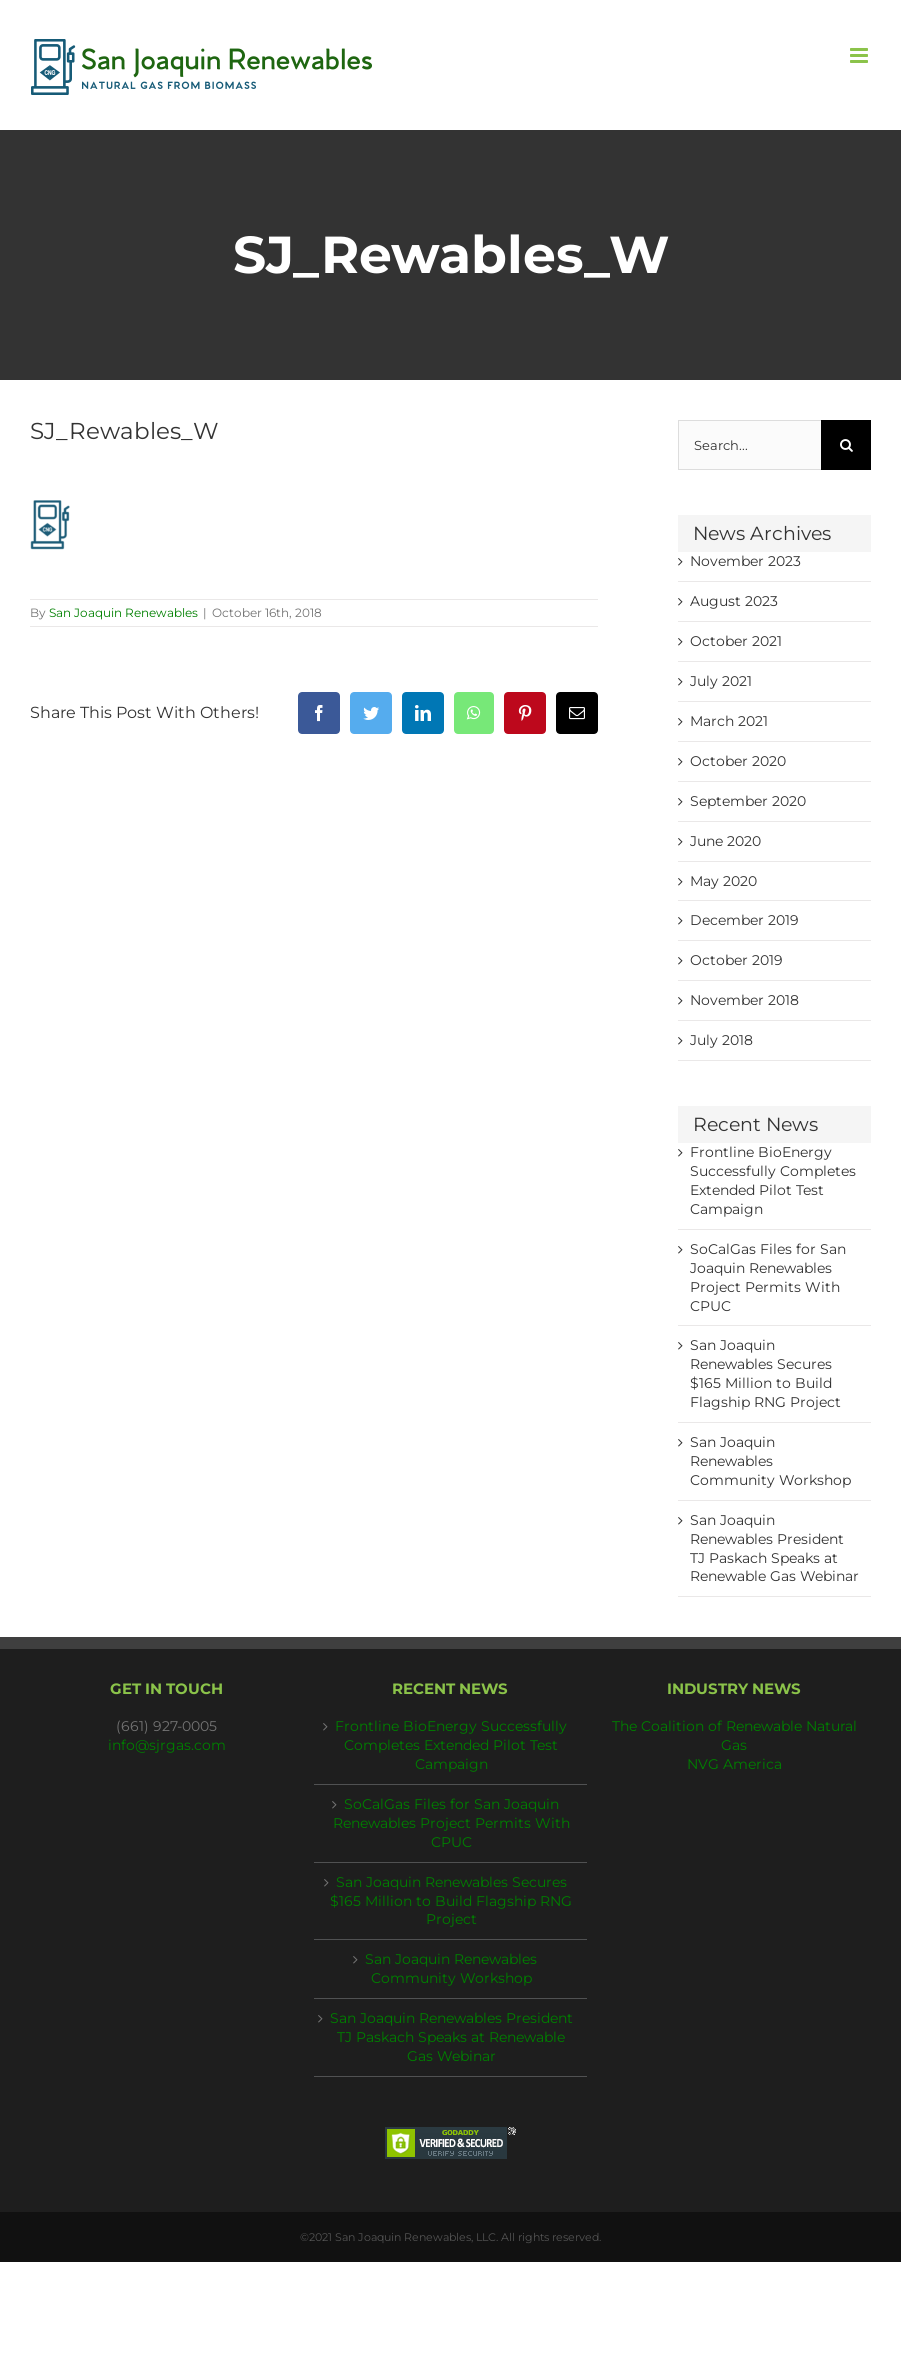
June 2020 (725, 841)
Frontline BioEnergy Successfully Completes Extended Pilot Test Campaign (451, 1745)
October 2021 (736, 641)
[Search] (846, 445)
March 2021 (729, 721)
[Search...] (749, 445)
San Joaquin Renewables (123, 612)
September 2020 (748, 801)
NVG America (734, 1764)
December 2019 (744, 920)
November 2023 (745, 561)
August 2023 (734, 601)
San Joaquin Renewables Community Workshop (770, 1461)
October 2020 (738, 761)
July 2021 (721, 681)
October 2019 (736, 960)
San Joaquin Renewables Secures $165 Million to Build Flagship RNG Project (451, 1901)
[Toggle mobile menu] (860, 55)
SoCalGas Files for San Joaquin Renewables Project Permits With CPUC (451, 1823)
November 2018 (744, 1000)
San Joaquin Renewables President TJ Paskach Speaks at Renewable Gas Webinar (451, 2037)
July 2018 (721, 1040)
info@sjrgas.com (167, 1745)
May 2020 (723, 881)
